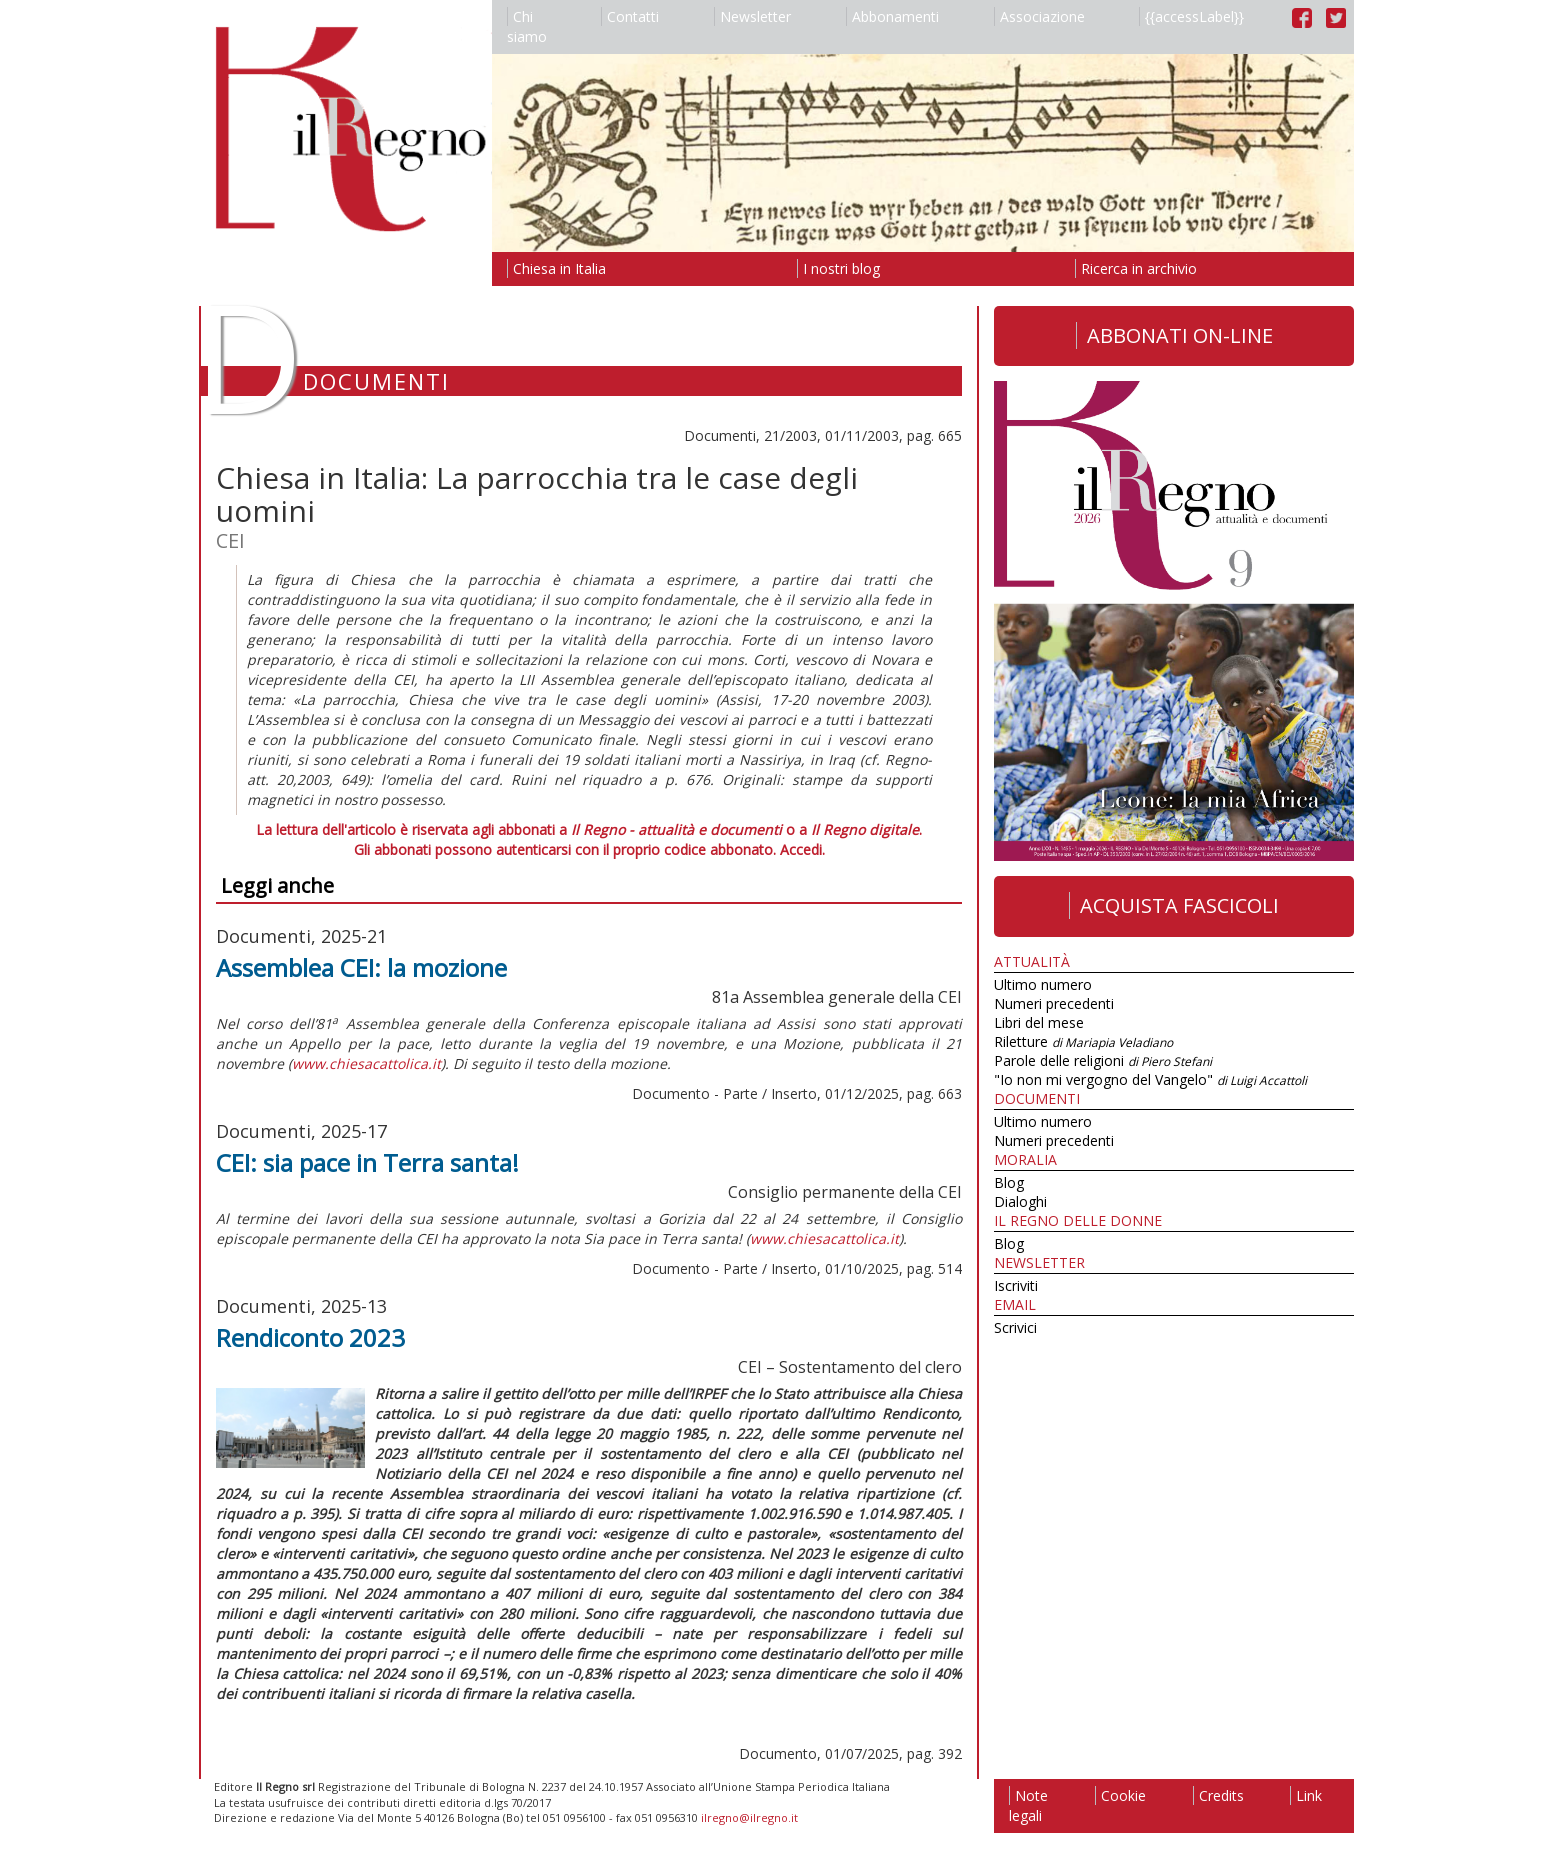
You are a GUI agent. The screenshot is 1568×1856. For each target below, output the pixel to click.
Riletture (1083, 1041)
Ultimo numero (1043, 984)
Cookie (1120, 1795)
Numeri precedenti (1054, 1003)
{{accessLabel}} (1191, 16)
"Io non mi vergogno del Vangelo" (1150, 1079)
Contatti (630, 16)
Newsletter (752, 16)
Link (1306, 1795)
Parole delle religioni (1103, 1060)
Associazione (1039, 16)
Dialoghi (1020, 1201)
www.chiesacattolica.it (366, 1063)
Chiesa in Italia (556, 268)
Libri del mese (1039, 1022)
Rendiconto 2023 (310, 1337)
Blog (1009, 1182)
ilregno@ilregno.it (749, 1817)
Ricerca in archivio (1136, 268)
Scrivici (1015, 1327)
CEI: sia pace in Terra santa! (367, 1162)
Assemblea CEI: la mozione (361, 967)
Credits (1218, 1795)
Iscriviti (1016, 1285)
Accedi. (802, 849)
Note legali (1028, 1805)
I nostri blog (838, 268)
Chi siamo (527, 26)
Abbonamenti (892, 16)
